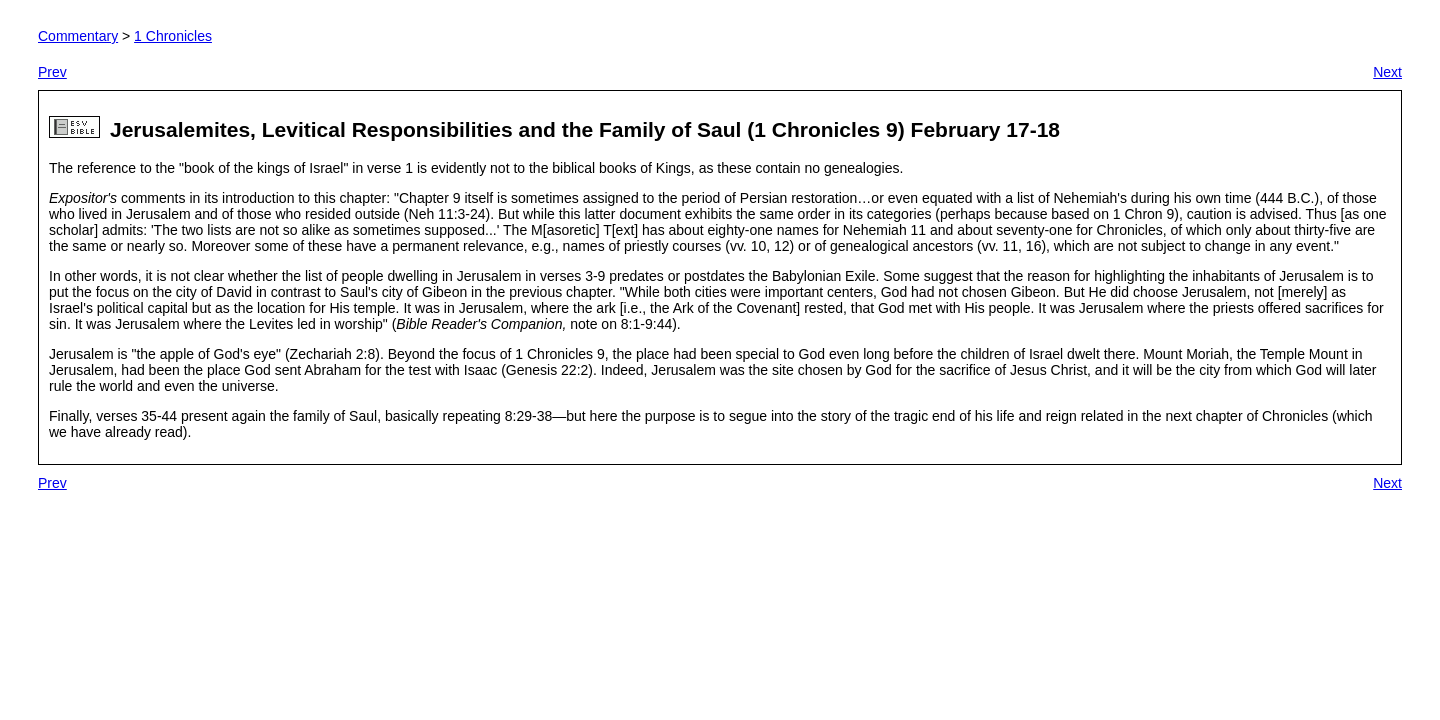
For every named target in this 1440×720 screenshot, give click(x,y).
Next (1387, 72)
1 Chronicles (173, 36)
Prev (52, 72)
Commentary (78, 36)
